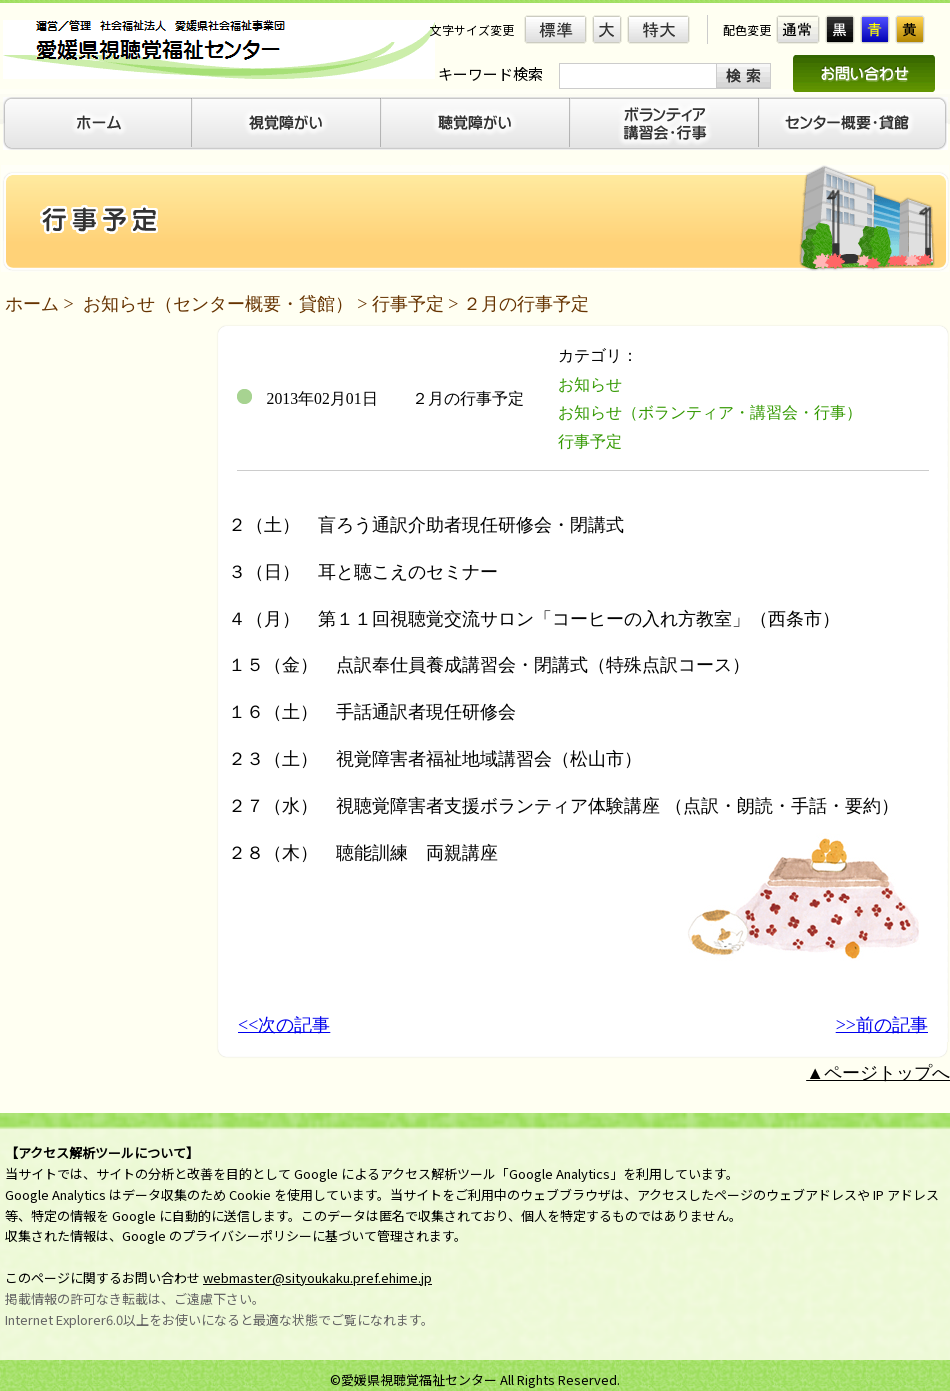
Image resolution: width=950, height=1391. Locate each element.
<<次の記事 (284, 1025)
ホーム (32, 304)
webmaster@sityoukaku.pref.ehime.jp (317, 1277)
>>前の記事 (882, 1025)
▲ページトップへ (878, 1073)
